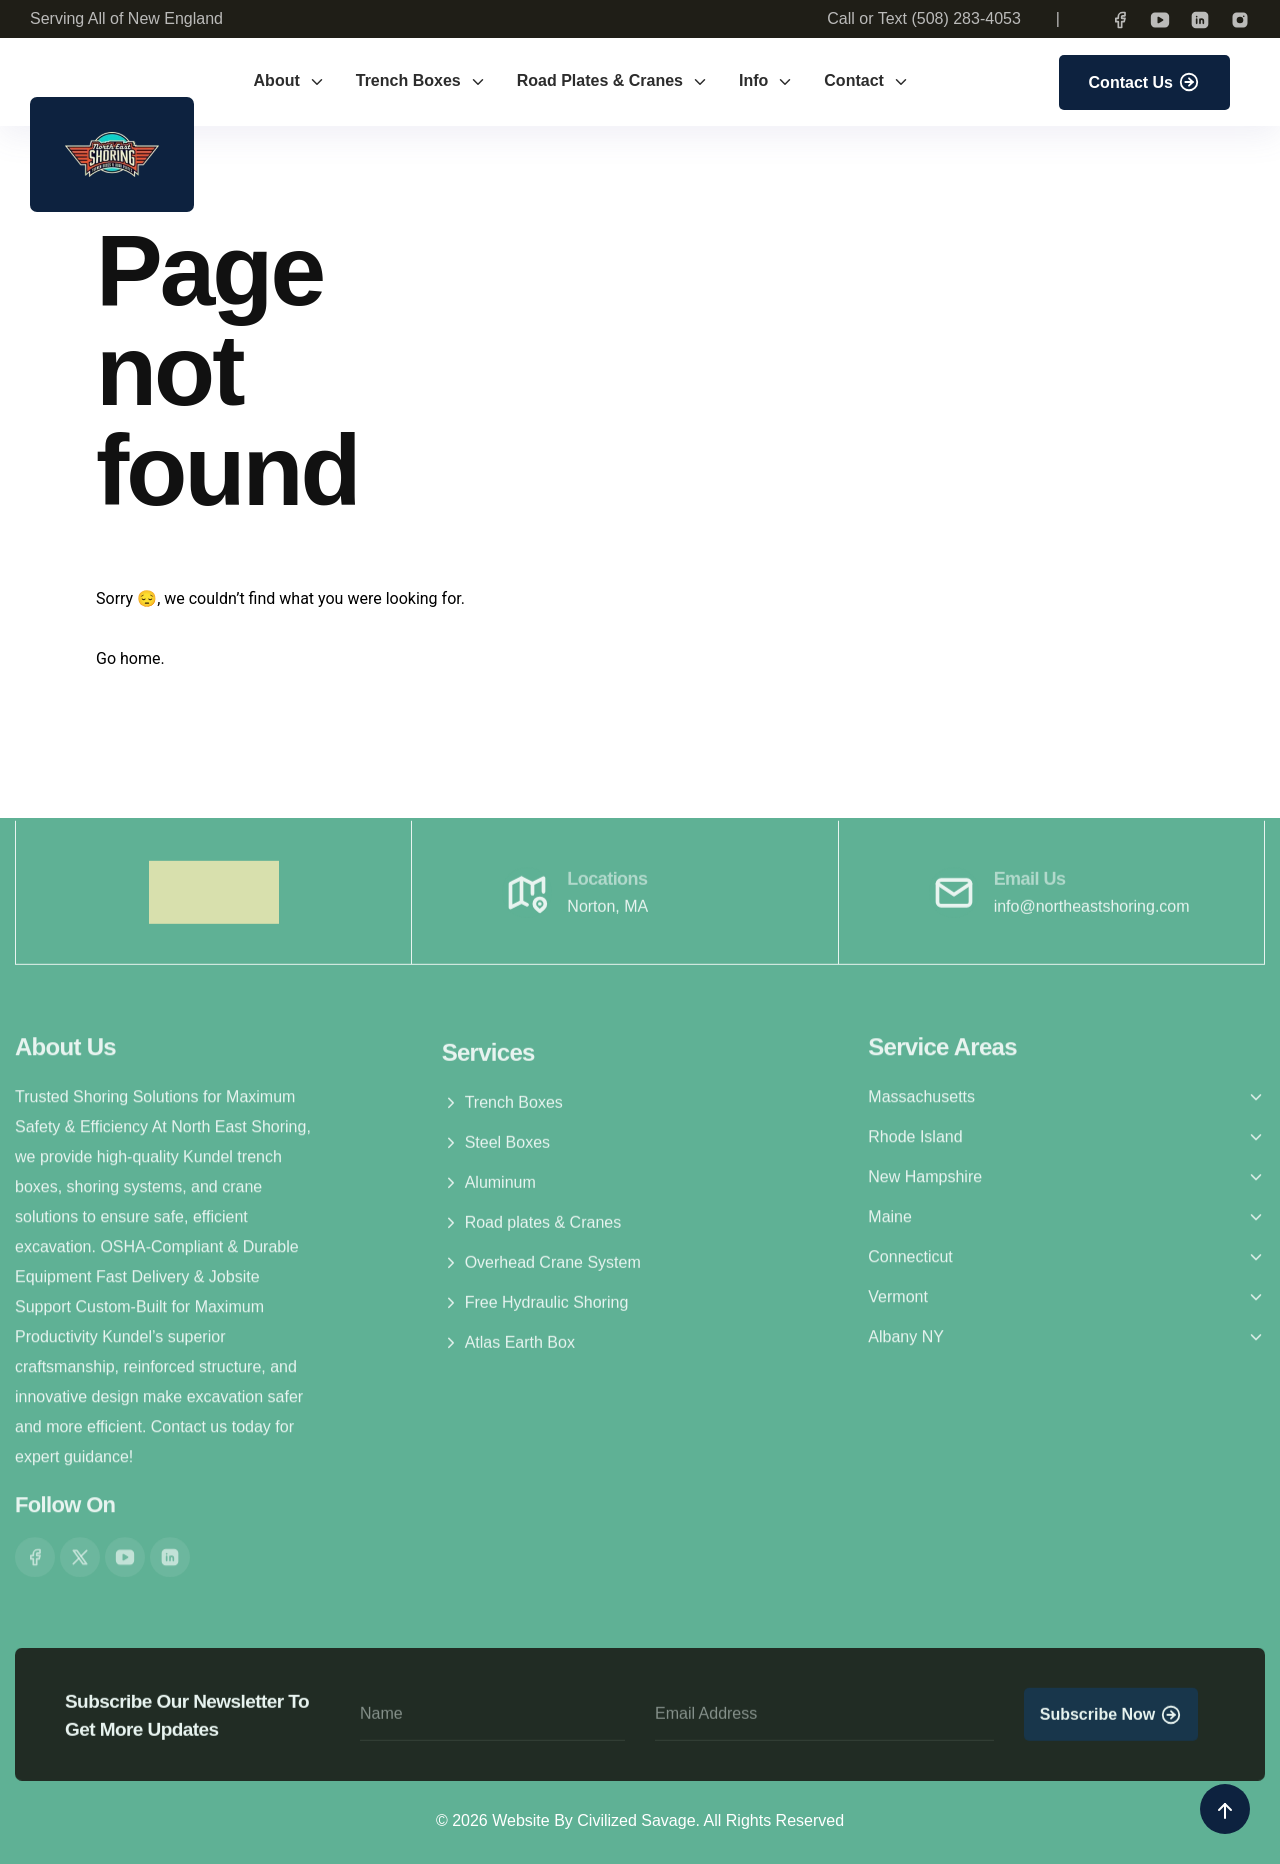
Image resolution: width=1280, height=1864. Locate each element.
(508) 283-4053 (965, 18)
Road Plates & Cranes (613, 81)
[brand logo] (214, 899)
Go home (128, 658)
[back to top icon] (1225, 1809)
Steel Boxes (496, 1151)
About (290, 81)
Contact (867, 81)
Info (766, 81)
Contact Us (1144, 82)
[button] (1066, 1090)
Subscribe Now (1111, 1722)
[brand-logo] (112, 155)
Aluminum (489, 1191)
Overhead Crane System (541, 1271)
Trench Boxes (421, 81)
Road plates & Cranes (532, 1231)
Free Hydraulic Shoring (535, 1311)
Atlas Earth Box (508, 1351)
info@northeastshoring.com (1092, 913)
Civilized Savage (636, 1820)
